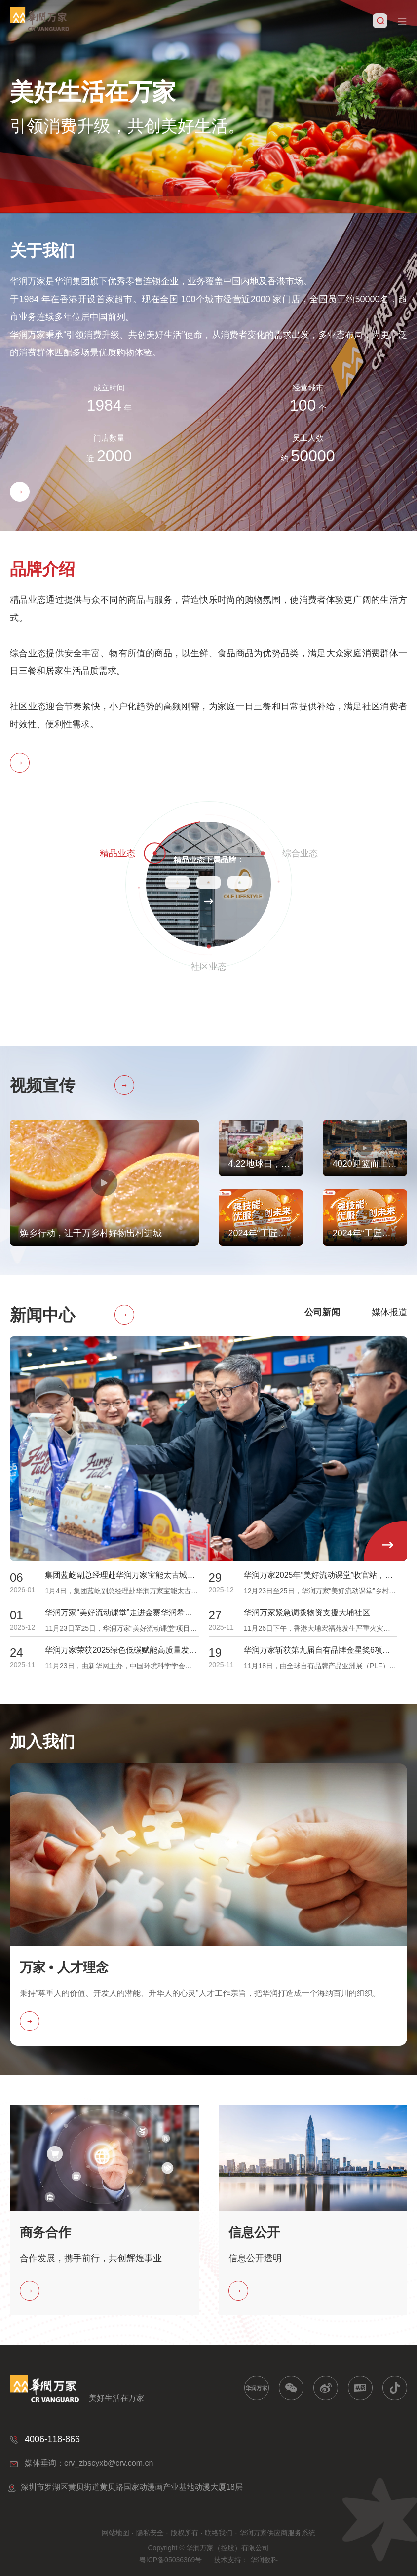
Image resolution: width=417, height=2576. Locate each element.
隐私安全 (150, 2533)
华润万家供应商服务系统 (277, 2533)
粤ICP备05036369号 (170, 2560)
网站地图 (115, 2533)
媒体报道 (389, 1312)
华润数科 (264, 2560)
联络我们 (218, 2533)
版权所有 (184, 2533)
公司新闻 (322, 1312)
